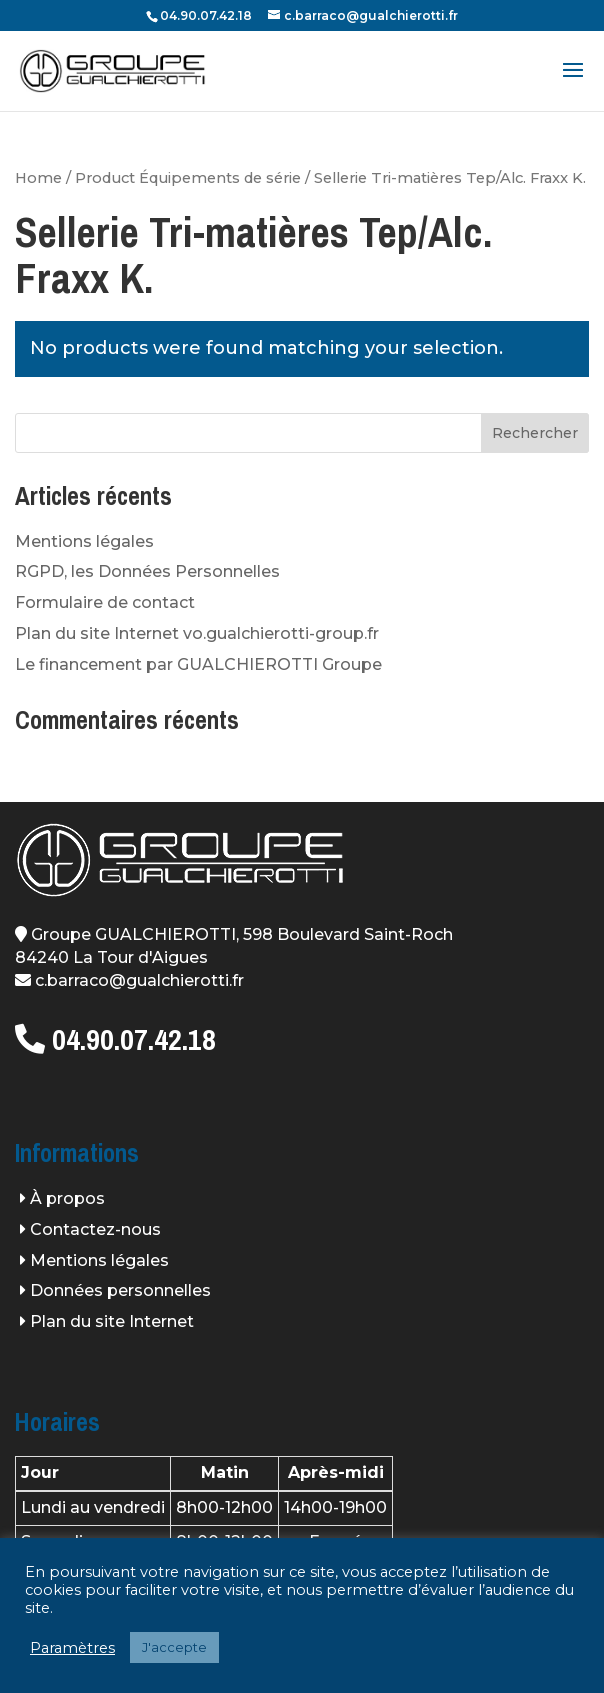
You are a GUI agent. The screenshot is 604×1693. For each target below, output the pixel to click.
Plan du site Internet (112, 1321)
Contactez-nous (95, 1229)
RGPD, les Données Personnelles (147, 571)
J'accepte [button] (174, 1647)
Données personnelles (120, 1290)
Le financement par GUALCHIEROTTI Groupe (198, 664)
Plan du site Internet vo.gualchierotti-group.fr (197, 633)
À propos (67, 1198)
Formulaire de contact (105, 602)
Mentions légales (84, 541)
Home (38, 178)
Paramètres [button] (72, 1648)
